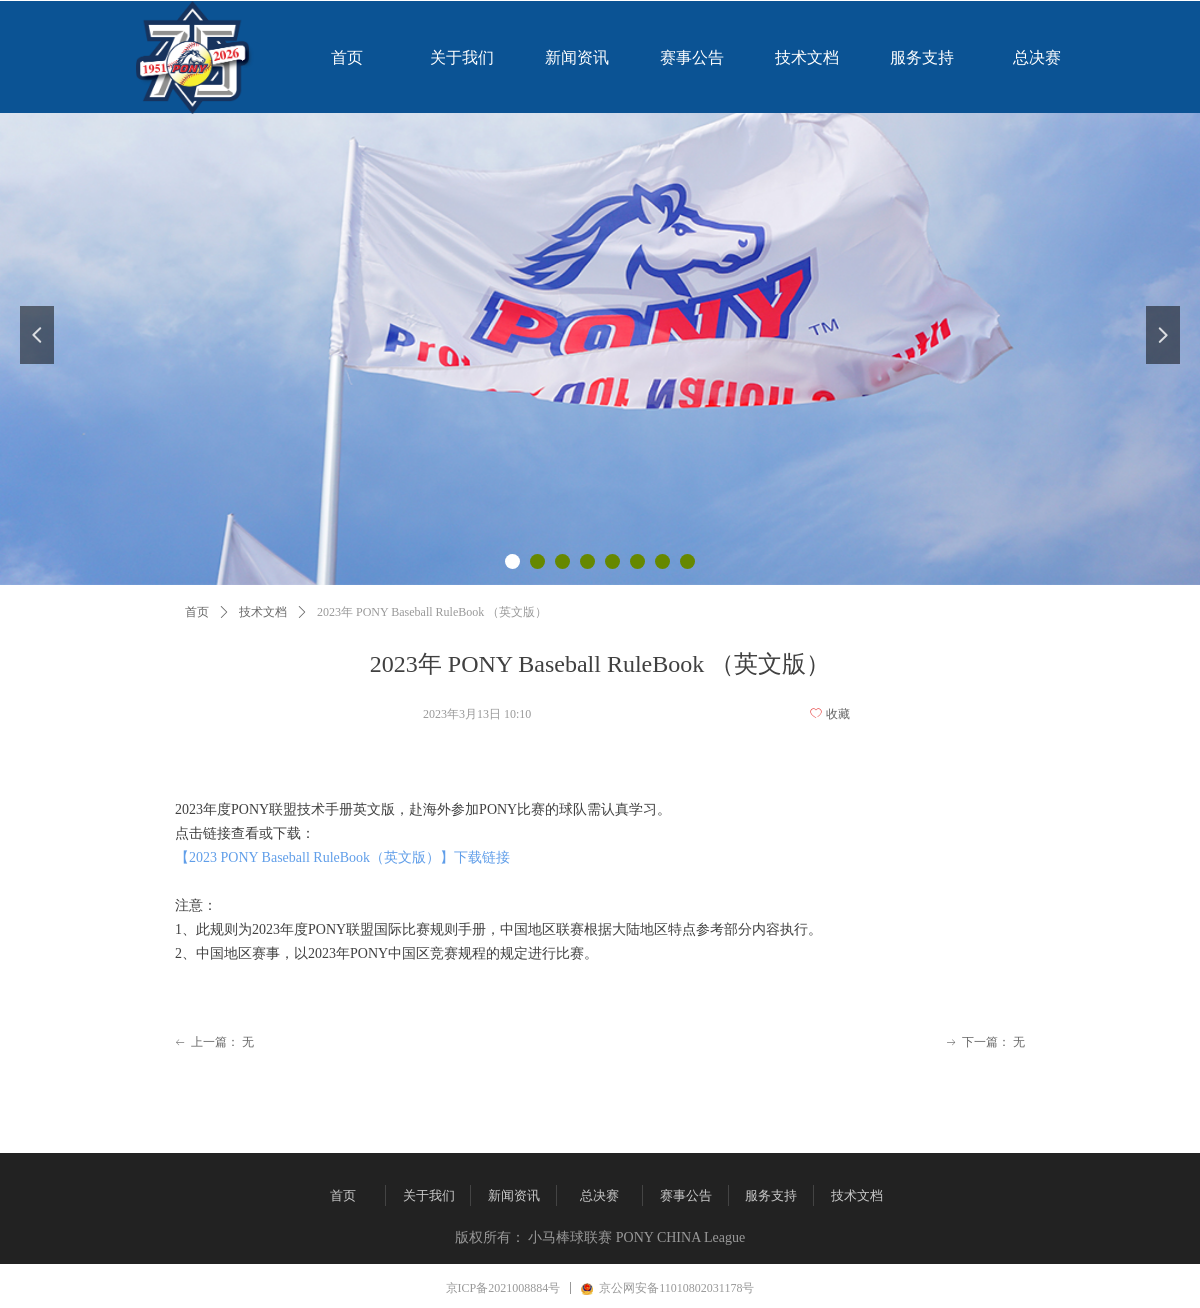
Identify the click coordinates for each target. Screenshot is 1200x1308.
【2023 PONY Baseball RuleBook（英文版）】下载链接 (342, 857)
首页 (197, 612)
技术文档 (263, 612)
